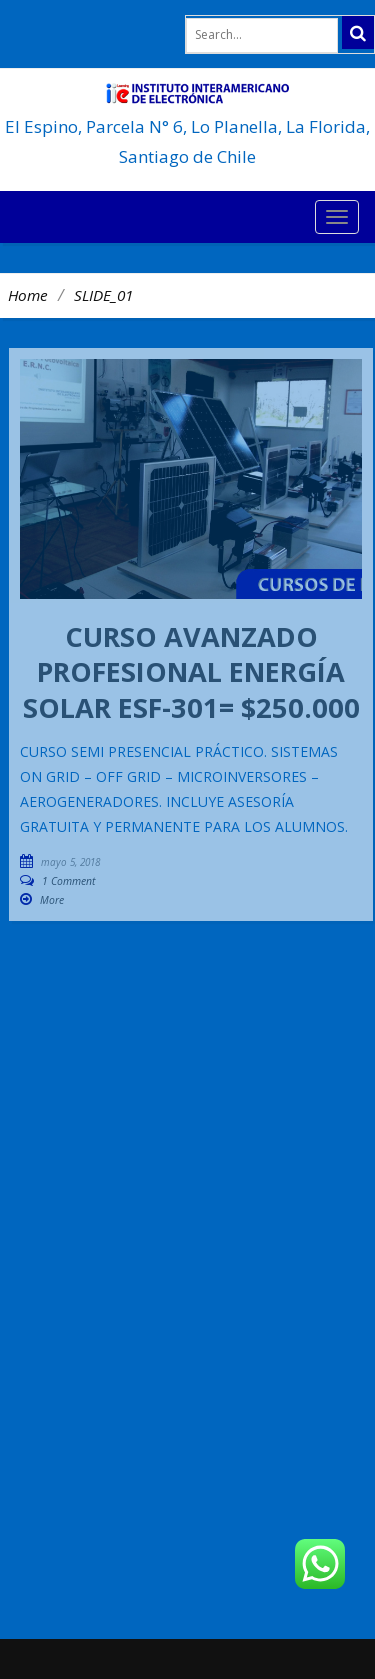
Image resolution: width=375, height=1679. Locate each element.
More (52, 900)
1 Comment (68, 881)
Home (28, 295)
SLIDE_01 (103, 295)
